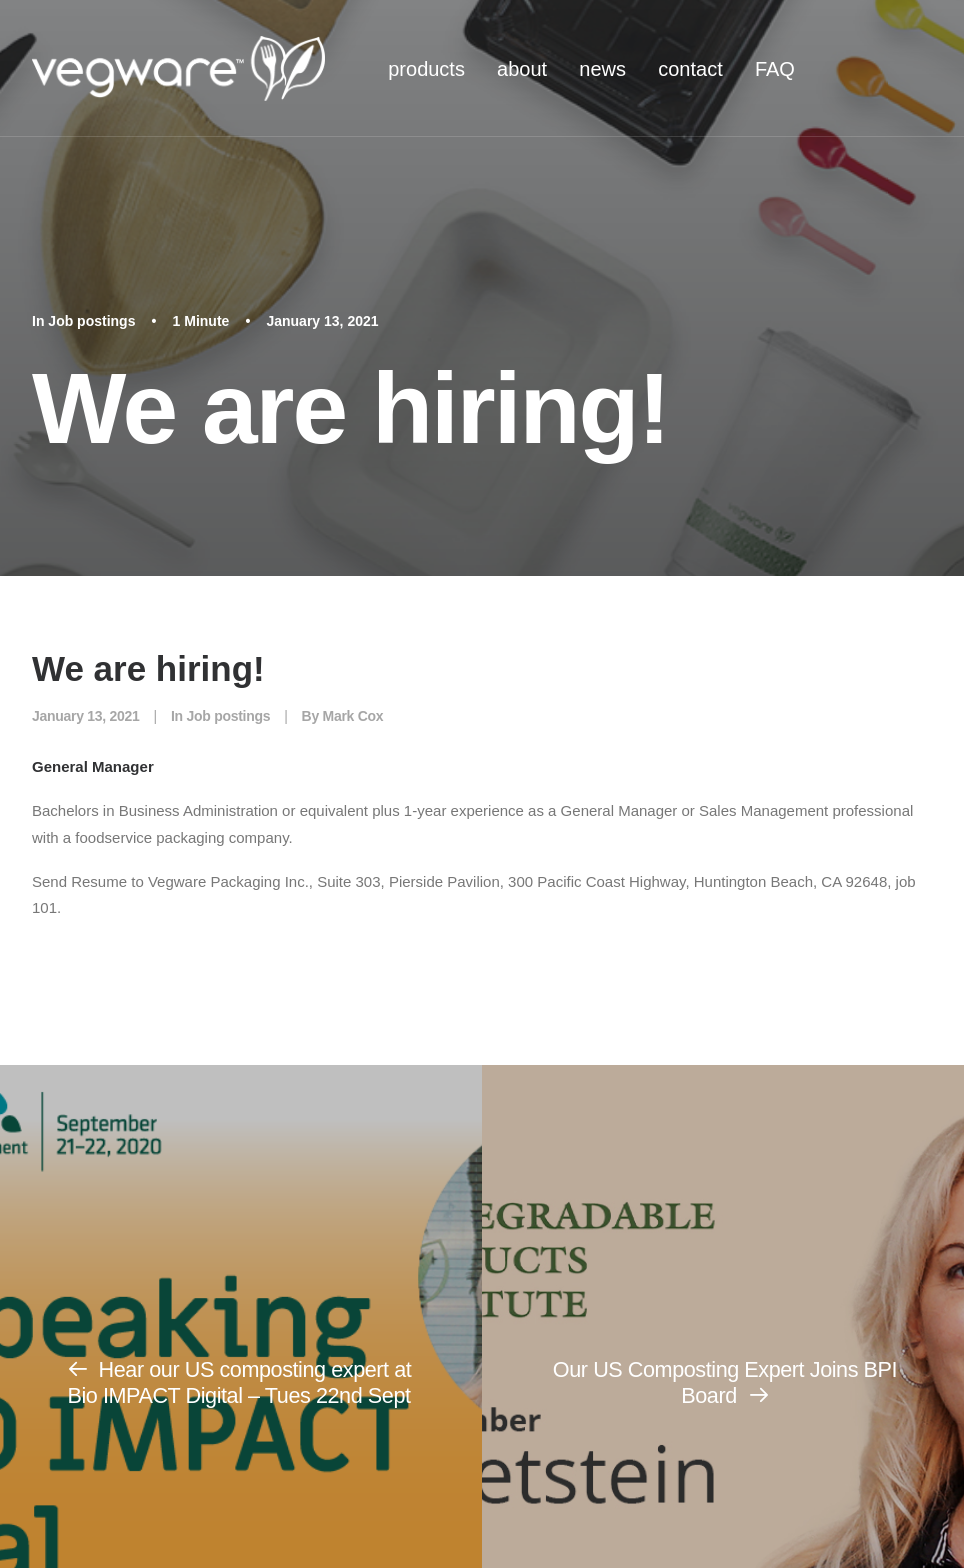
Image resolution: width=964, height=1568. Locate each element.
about (522, 69)
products (426, 69)
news (602, 69)
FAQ (775, 69)
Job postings (91, 321)
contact (690, 69)
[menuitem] (426, 68)
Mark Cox (353, 716)
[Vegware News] (178, 68)
